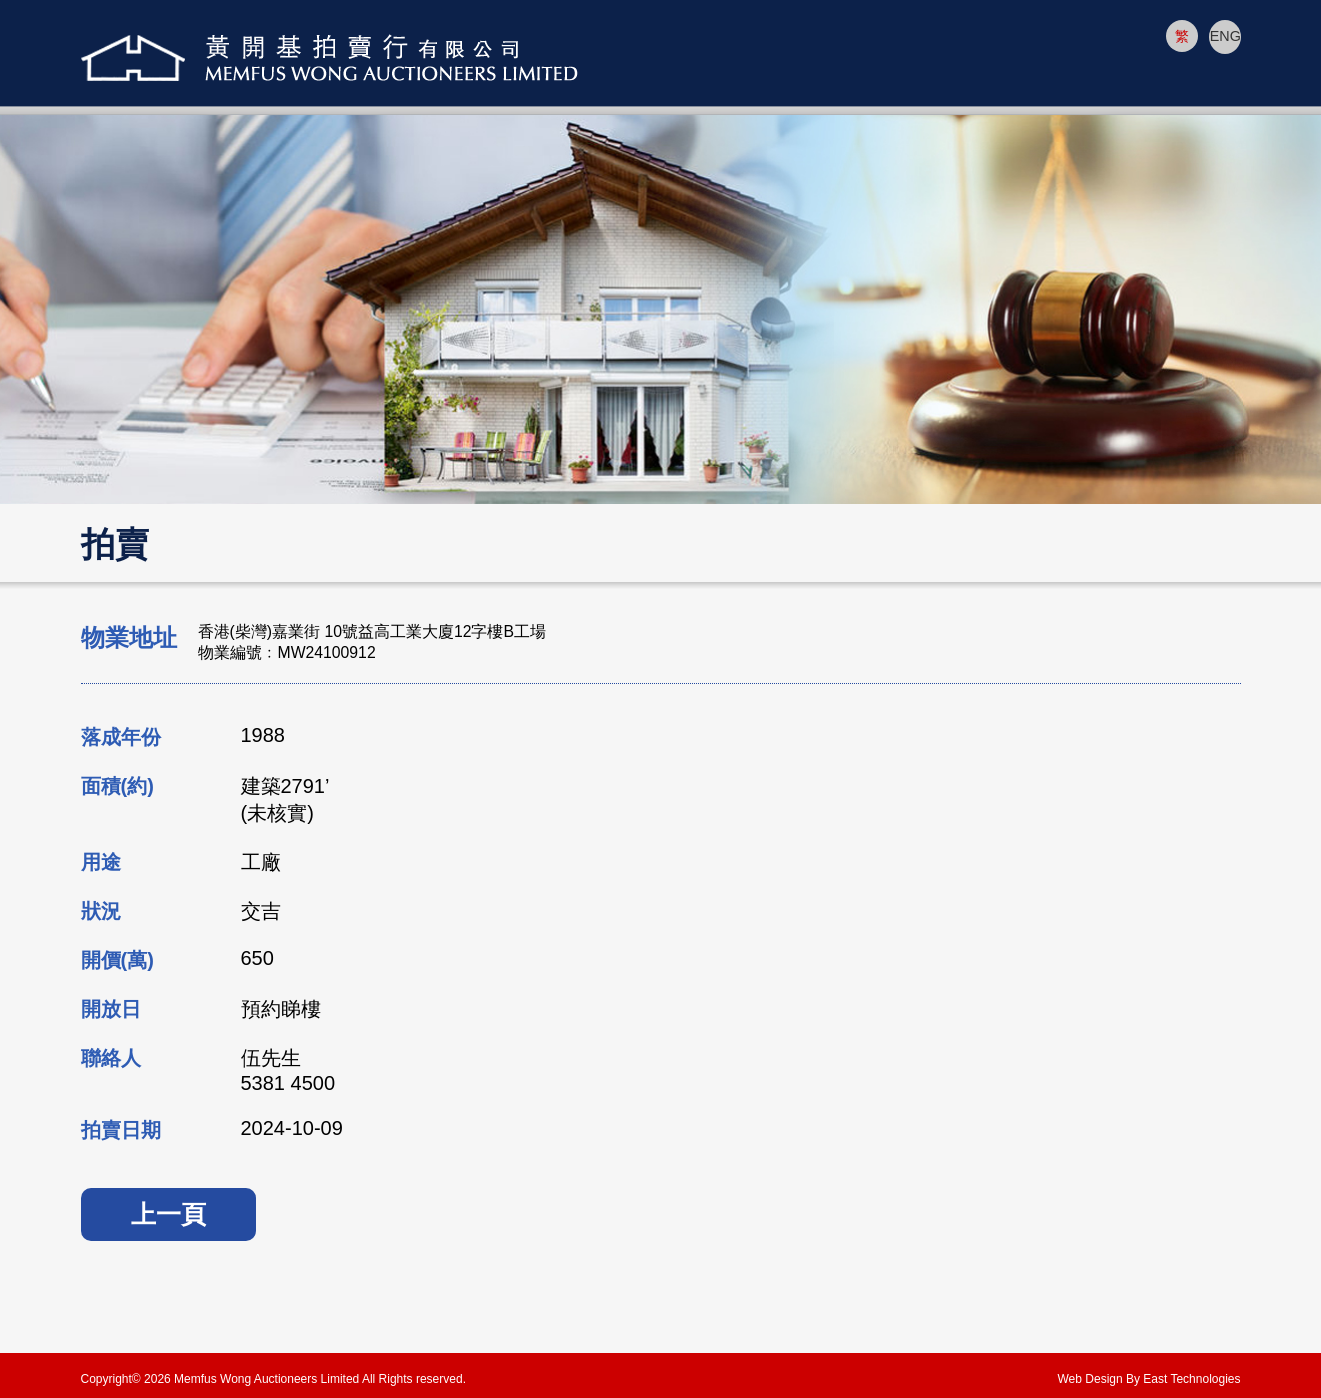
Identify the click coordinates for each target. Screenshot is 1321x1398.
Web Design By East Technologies (1149, 1379)
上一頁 (168, 1214)
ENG (1224, 36)
